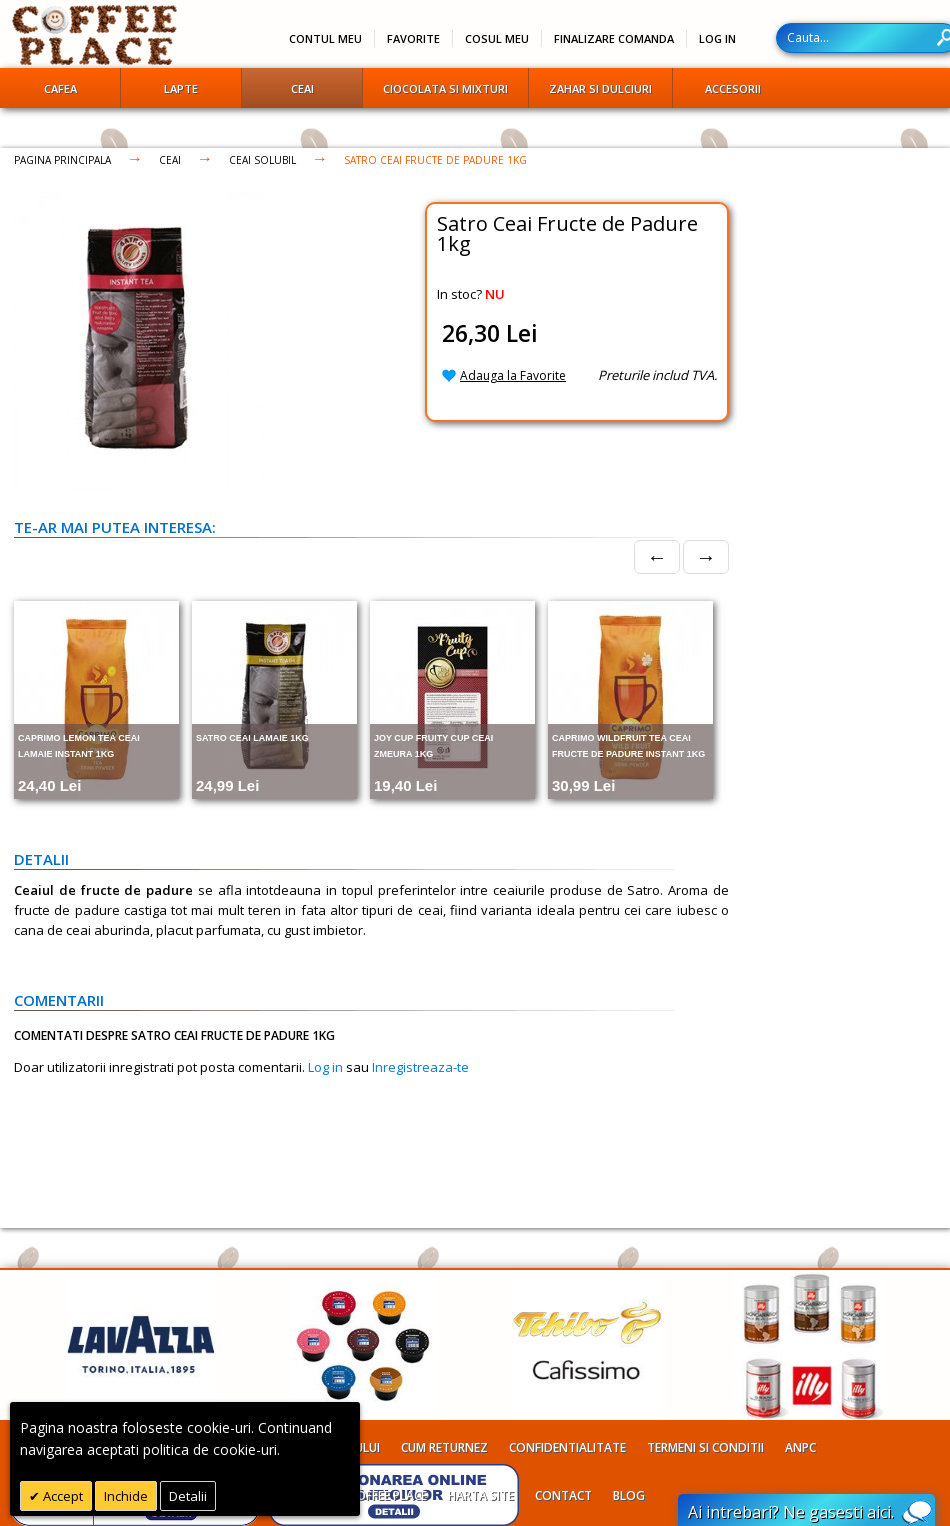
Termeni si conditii (705, 1447)
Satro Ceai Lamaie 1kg (252, 738)
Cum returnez (444, 1447)
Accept (61, 1496)
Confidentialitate (567, 1447)
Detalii (188, 1496)
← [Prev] (657, 556)
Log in (325, 1067)
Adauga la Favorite (513, 375)
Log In (717, 38)
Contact (563, 1495)
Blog (629, 1495)
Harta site (481, 1495)
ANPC (800, 1447)
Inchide (126, 1496)
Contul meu (325, 38)
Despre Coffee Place (365, 1495)
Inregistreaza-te (420, 1067)
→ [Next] (706, 556)
